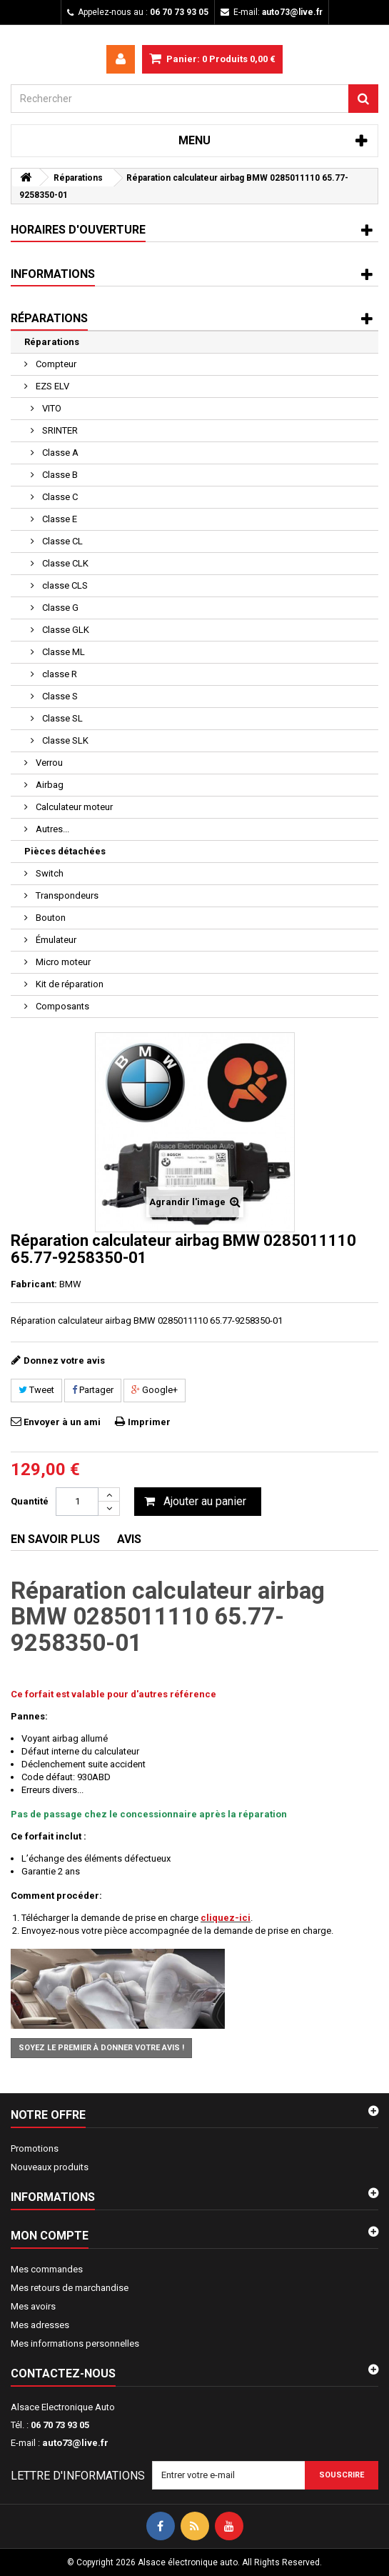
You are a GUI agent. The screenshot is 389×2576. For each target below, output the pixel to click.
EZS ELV (51, 386)
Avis (129, 1539)
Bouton (50, 917)
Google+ (154, 1389)
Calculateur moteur (73, 807)
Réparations (51, 341)
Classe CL (61, 541)
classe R (58, 674)
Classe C (59, 496)
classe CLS (64, 585)
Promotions (35, 2148)
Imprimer (149, 1422)
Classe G (59, 607)
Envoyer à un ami (62, 1422)
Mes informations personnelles (75, 2343)
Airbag (49, 784)
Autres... (51, 829)
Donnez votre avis (64, 1360)
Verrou (48, 762)
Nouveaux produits (50, 2167)
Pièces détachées (65, 851)
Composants (61, 1006)
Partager (92, 1389)
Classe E (58, 519)
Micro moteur (62, 962)
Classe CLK (64, 563)
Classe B (59, 474)
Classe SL (61, 718)
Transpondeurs (66, 895)
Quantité (30, 1501)
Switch (49, 873)
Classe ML (62, 652)
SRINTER (59, 430)
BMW (70, 1284)
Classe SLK (64, 740)
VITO (50, 408)
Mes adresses (40, 2325)
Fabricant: (34, 1284)
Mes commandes (47, 2269)
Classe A (59, 452)
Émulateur (55, 939)
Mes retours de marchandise (69, 2287)
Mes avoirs (33, 2306)
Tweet (36, 1389)
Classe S (59, 696)
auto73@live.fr (75, 2442)
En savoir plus (55, 1539)
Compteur (55, 364)
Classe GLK (64, 629)
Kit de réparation (68, 984)
